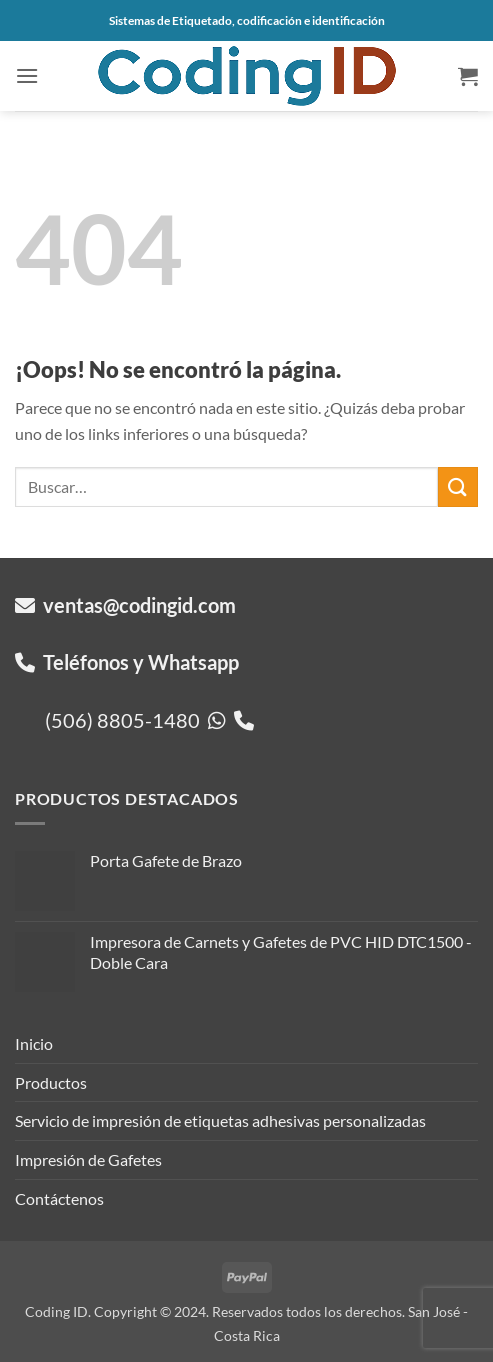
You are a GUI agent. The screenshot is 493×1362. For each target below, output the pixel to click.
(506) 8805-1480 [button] (149, 720)
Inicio (34, 1043)
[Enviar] (458, 486)
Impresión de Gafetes (88, 1159)
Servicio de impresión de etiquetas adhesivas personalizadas (220, 1120)
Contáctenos (59, 1198)
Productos (51, 1082)
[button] (27, 75)
